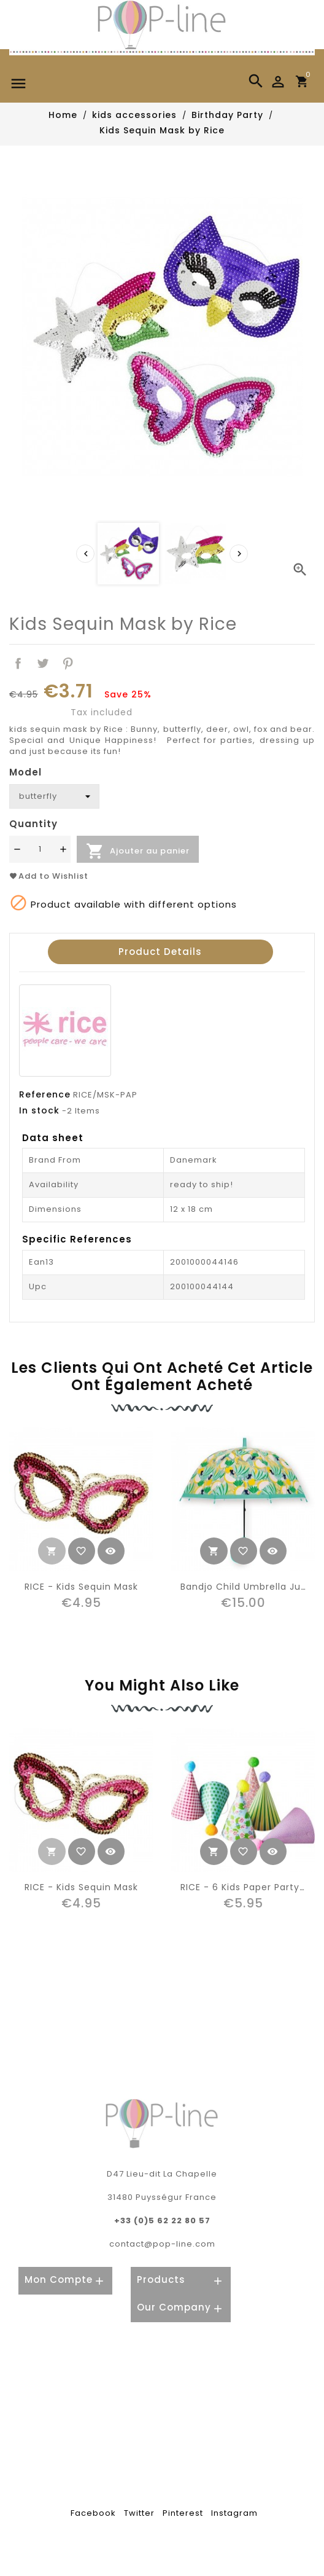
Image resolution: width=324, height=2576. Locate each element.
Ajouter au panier (138, 851)
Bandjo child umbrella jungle (251, 1587)
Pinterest (68, 663)
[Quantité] (40, 849)
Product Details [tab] (160, 951)
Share (18, 663)
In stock (39, 1110)
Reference (45, 1094)
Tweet (43, 663)
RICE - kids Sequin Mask (81, 1587)
